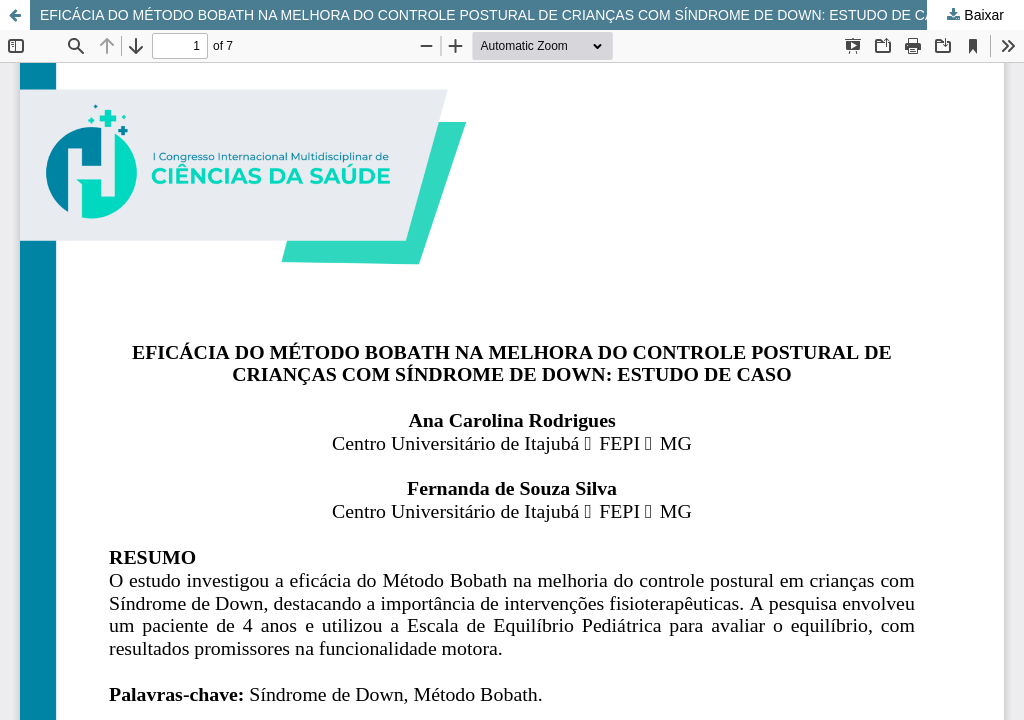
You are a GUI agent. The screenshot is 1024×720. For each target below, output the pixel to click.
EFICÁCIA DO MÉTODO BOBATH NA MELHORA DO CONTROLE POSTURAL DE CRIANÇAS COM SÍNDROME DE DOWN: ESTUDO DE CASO (497, 15)
